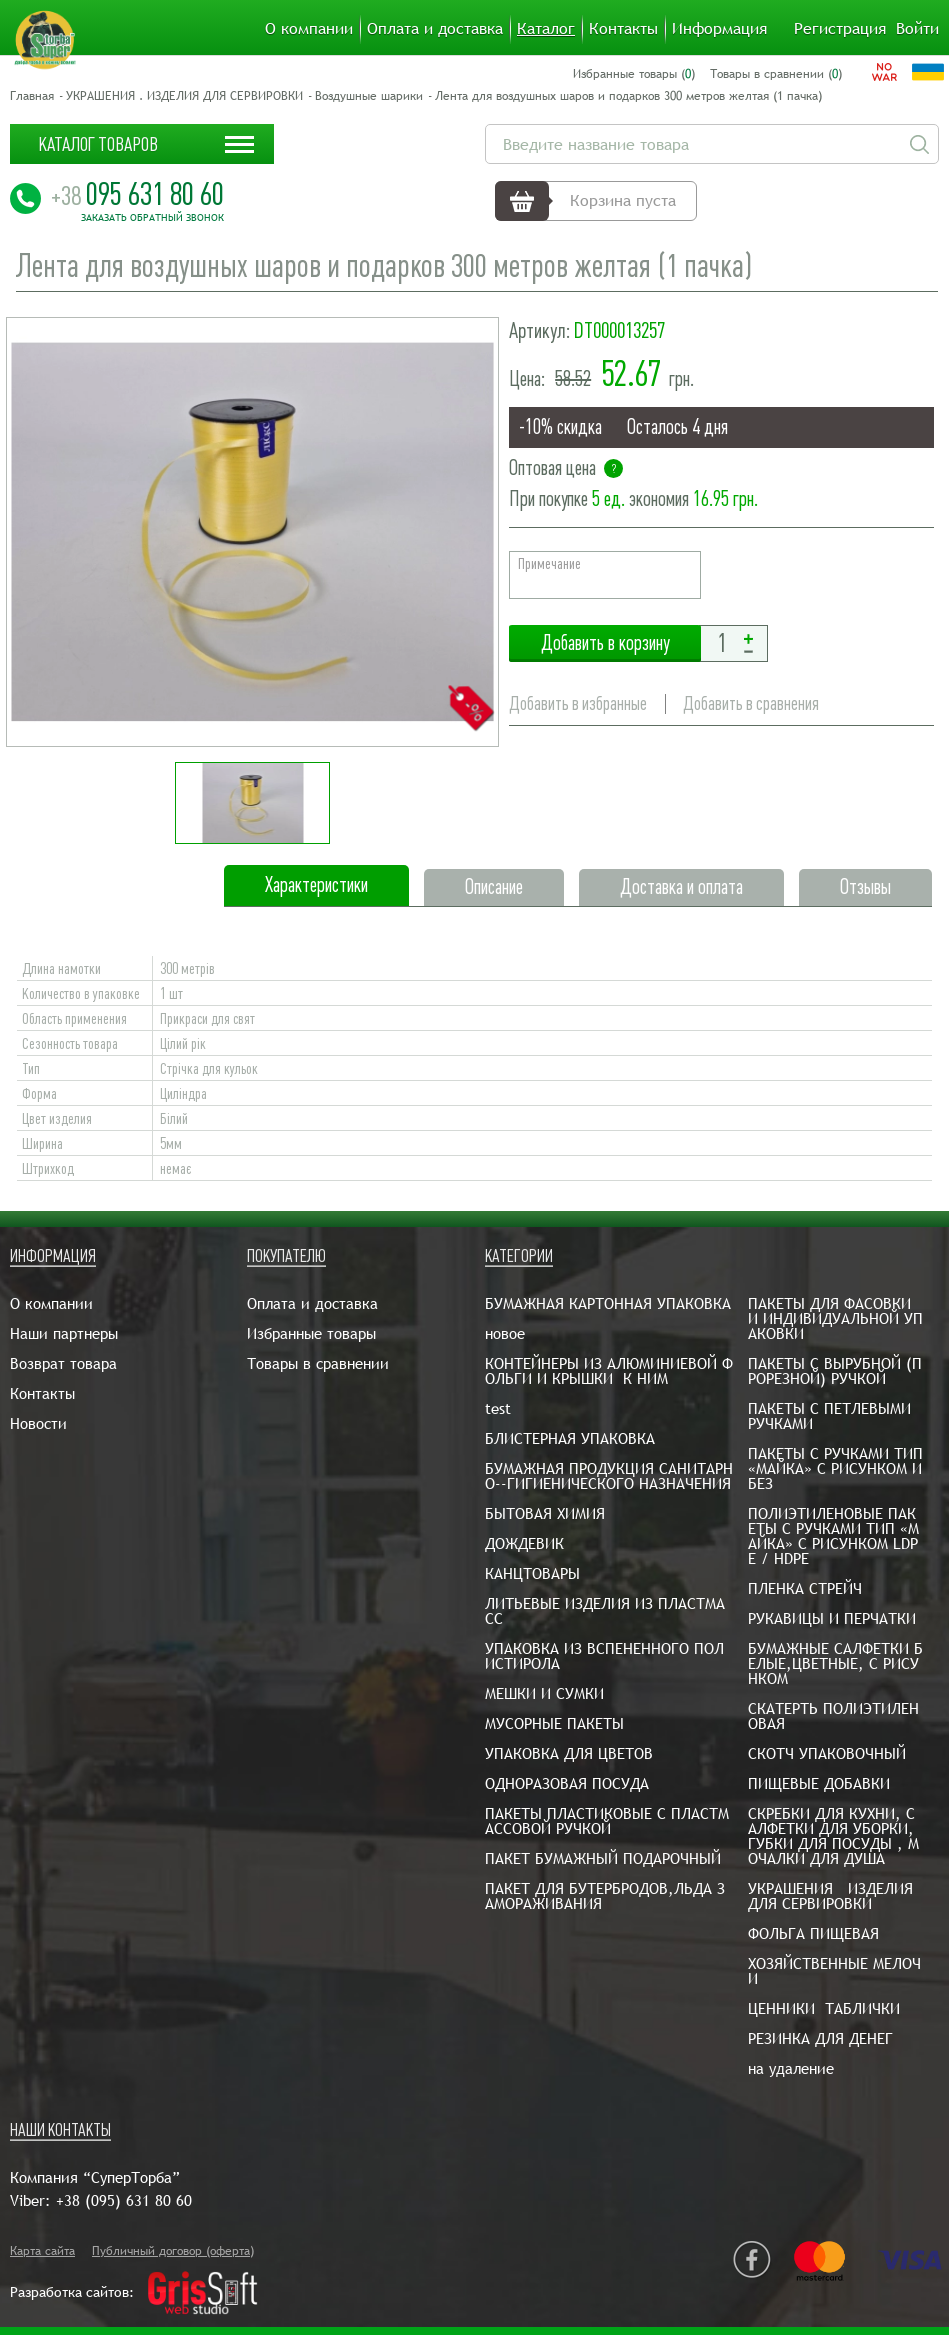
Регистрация (840, 29)
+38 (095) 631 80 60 (124, 2200)
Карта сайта (42, 2251)
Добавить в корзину (605, 643)
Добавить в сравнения (751, 703)
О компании (309, 29)
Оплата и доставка (435, 29)
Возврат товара (63, 1363)
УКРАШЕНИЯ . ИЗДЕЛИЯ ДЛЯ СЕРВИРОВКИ (184, 96)
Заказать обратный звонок (152, 218)
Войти (917, 29)
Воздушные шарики (369, 96)
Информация (719, 29)
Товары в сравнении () (776, 74)
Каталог (546, 29)
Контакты (623, 29)
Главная (32, 96)
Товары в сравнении (318, 1363)
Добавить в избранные (578, 703)
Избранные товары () (634, 74)
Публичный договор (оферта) (173, 2251)
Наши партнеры (64, 1333)
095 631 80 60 (137, 194)
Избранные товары (311, 1333)
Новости (38, 1423)
